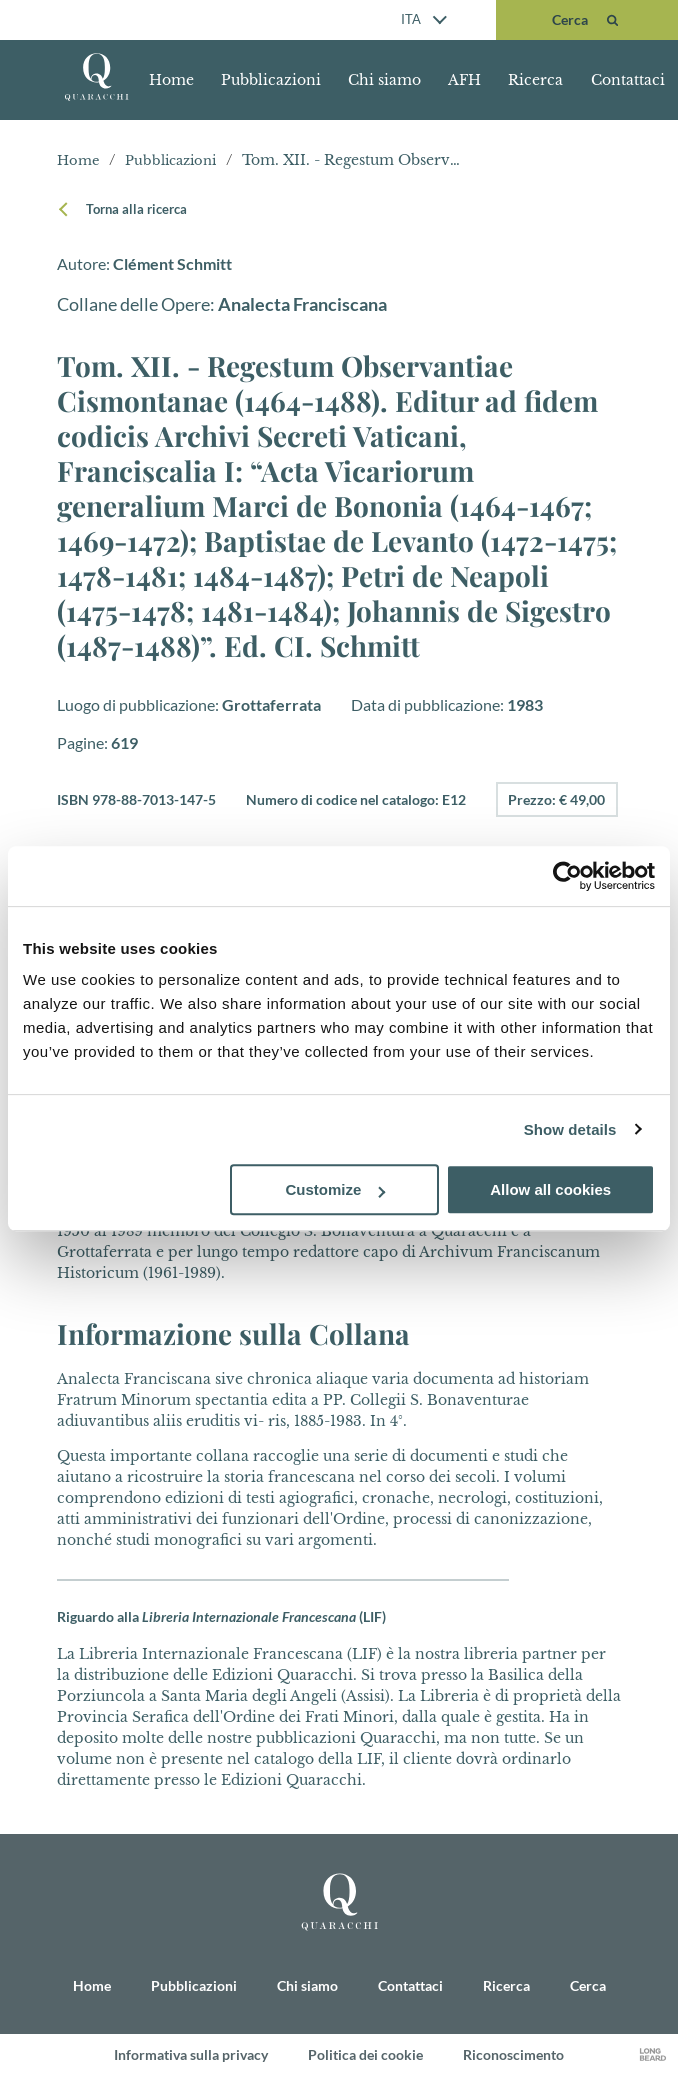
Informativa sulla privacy (191, 2055)
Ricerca (535, 80)
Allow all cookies (550, 1189)
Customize (336, 1189)
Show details (570, 1129)
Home (171, 80)
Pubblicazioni (271, 80)
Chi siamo (384, 80)
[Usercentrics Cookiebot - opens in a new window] (567, 876)
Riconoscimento (513, 2055)
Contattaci (628, 80)
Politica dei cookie (365, 2055)
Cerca (588, 1986)
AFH (464, 80)
